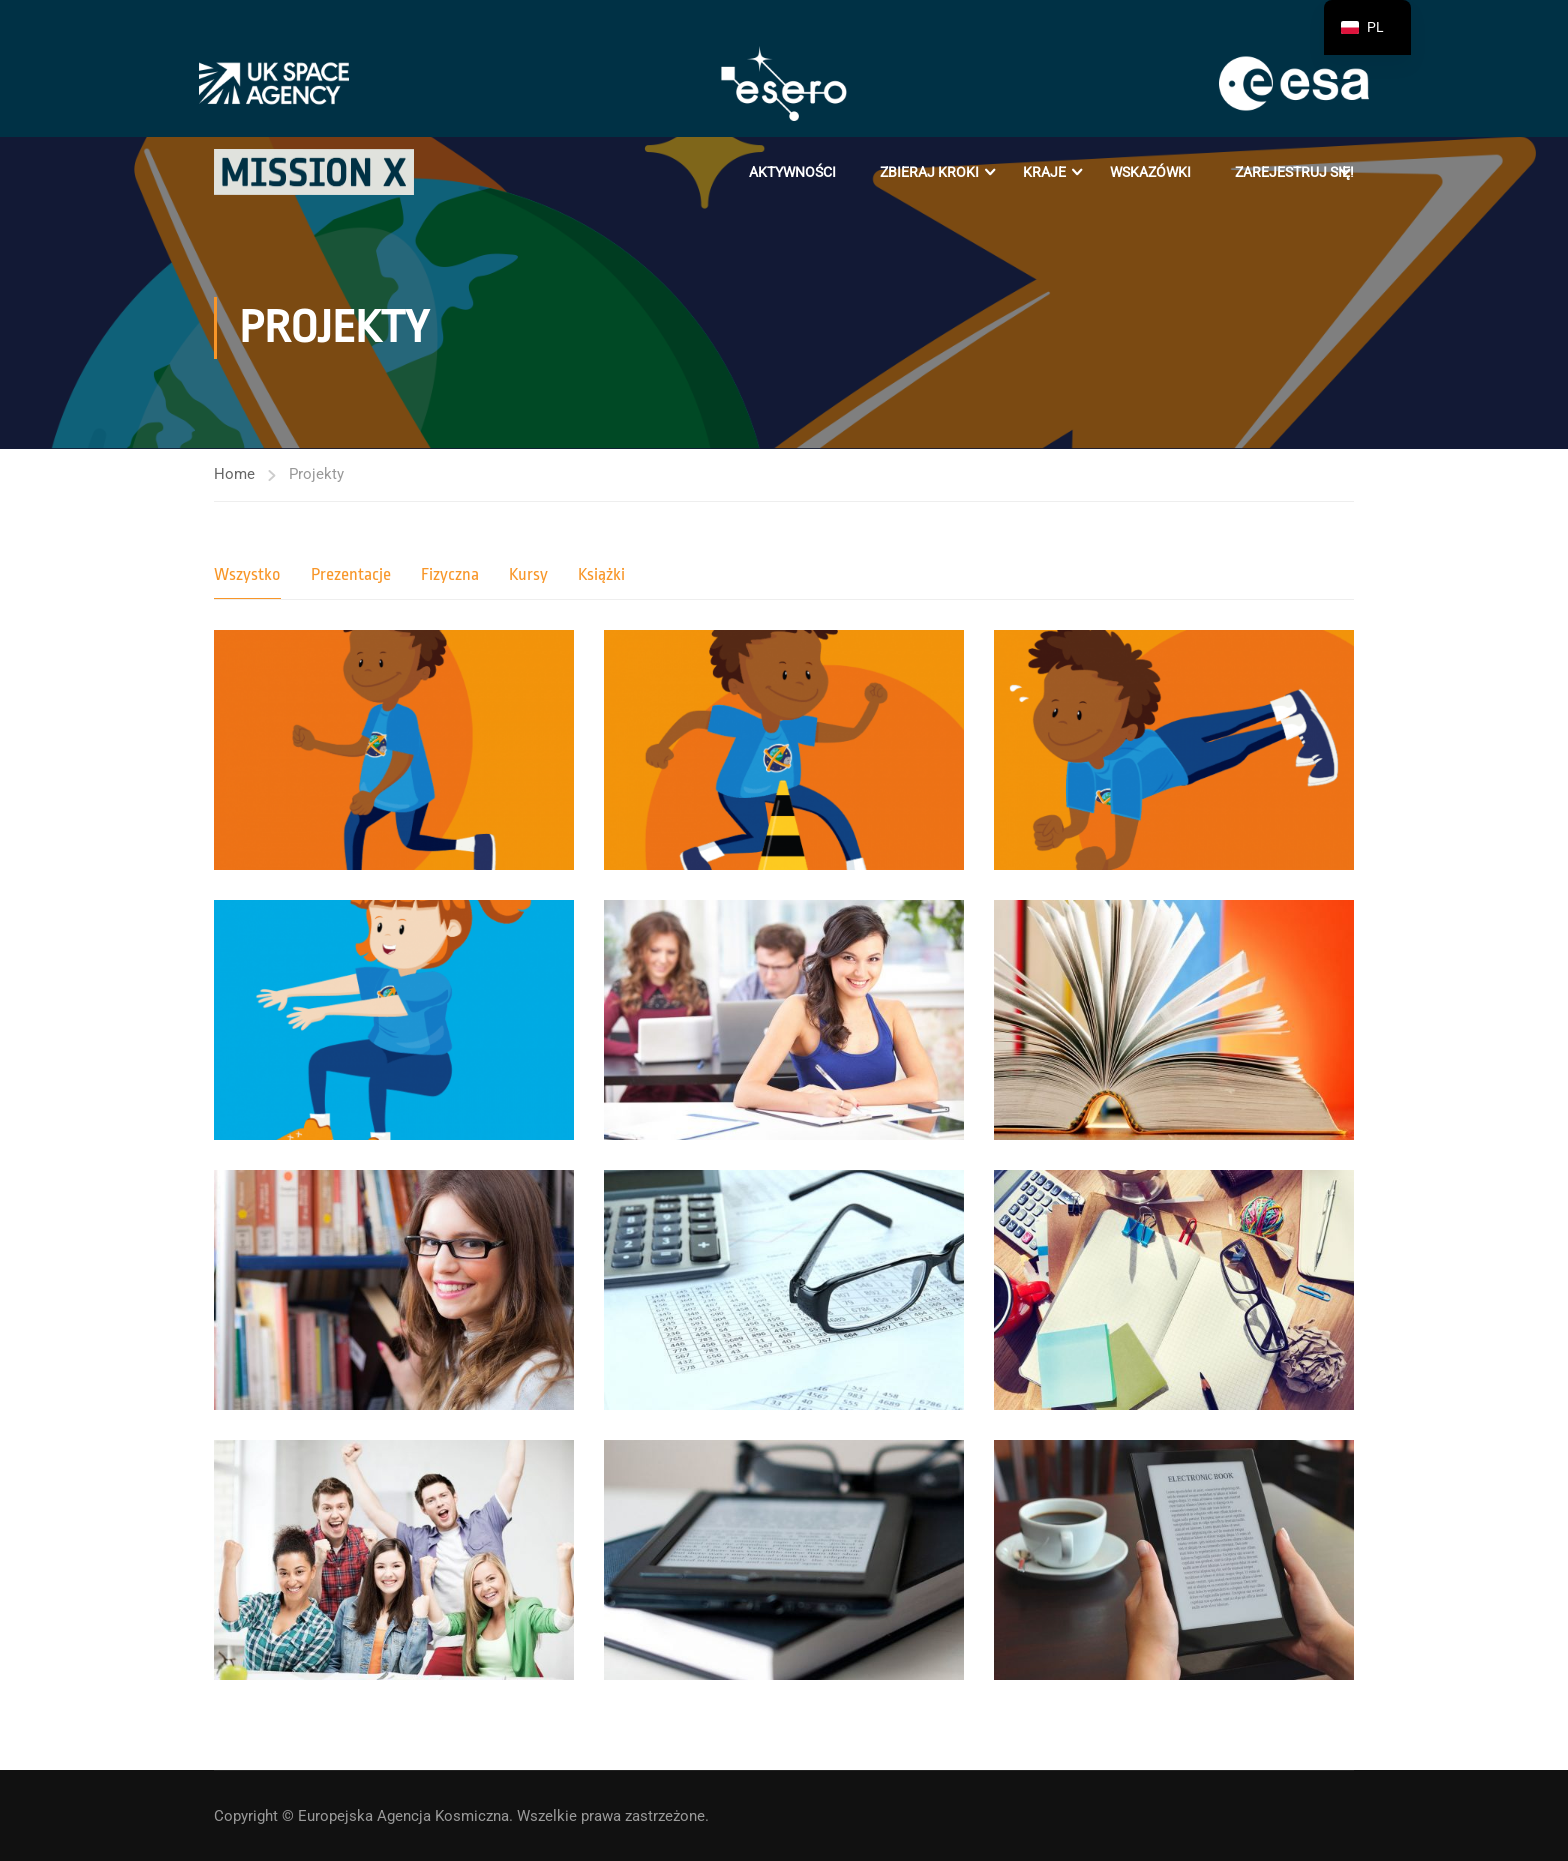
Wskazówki (1150, 172)
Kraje (1044, 172)
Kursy (528, 574)
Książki (601, 574)
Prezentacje (351, 574)
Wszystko (247, 574)
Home (234, 474)
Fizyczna (450, 574)
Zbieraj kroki (929, 172)
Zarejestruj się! (1294, 172)
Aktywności (792, 172)
